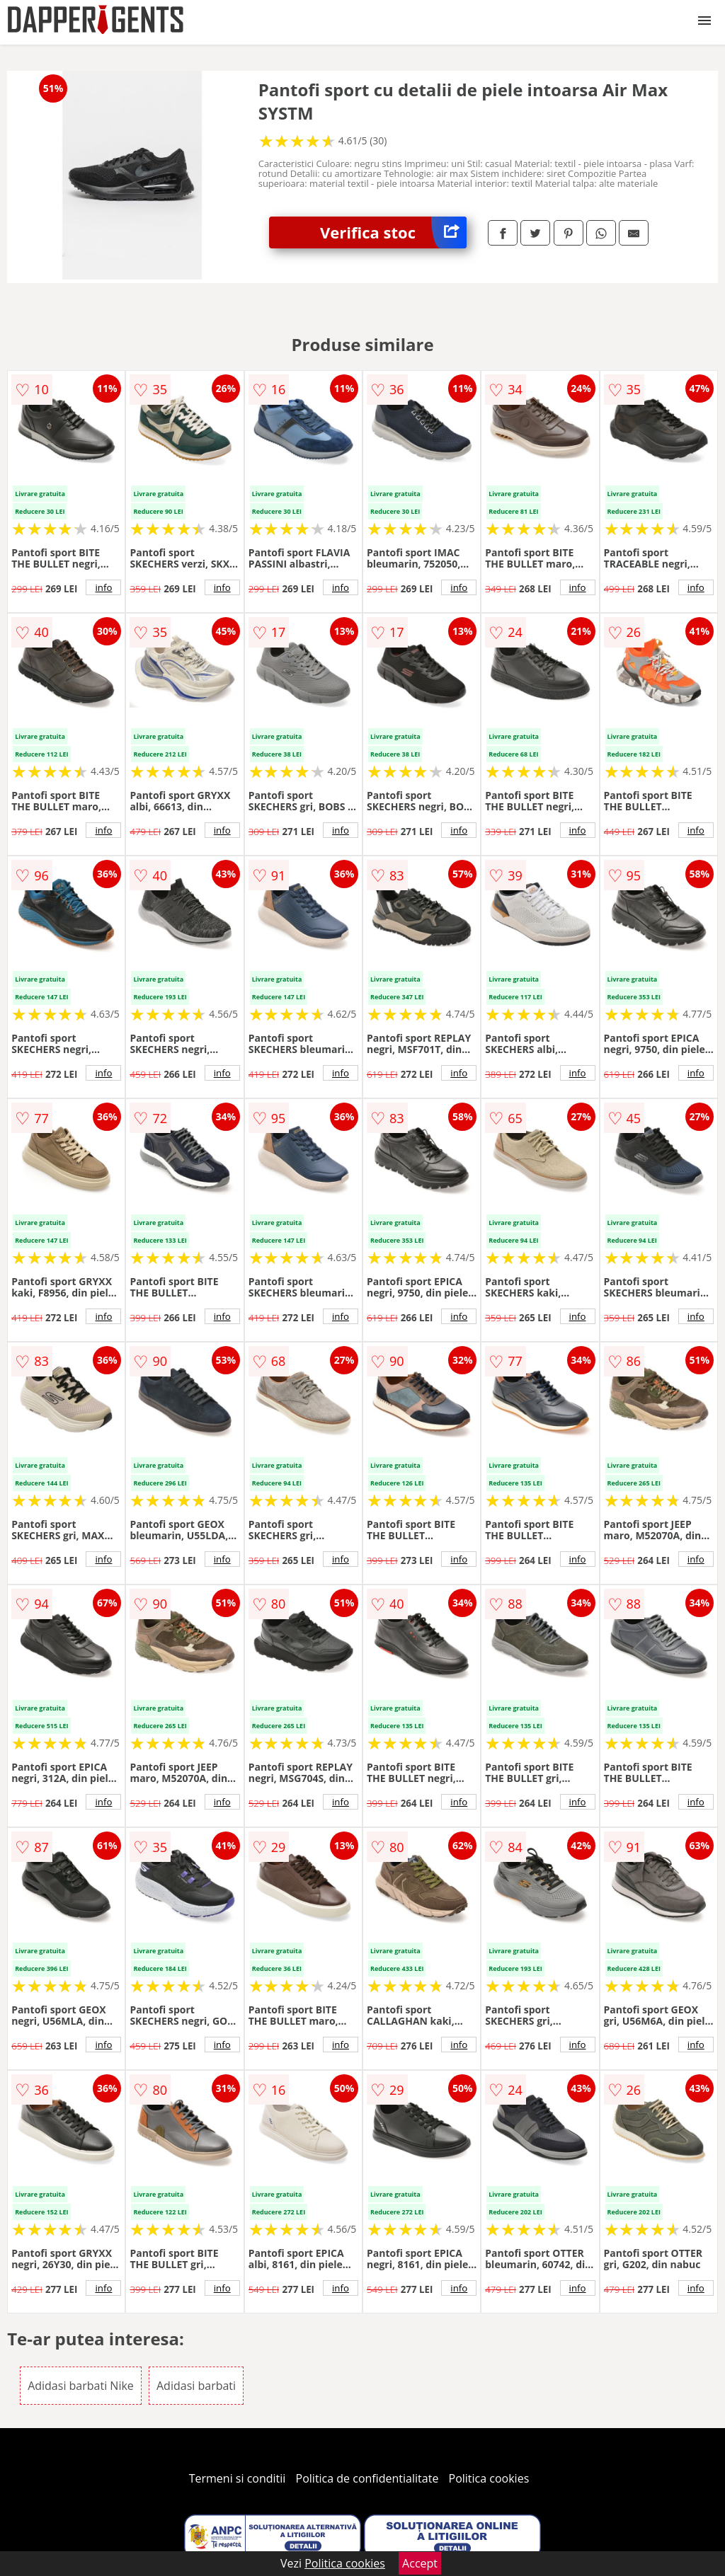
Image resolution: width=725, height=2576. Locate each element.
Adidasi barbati (196, 2385)
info (103, 587)
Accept (420, 2563)
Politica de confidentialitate (367, 2478)
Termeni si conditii (237, 2478)
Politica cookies (489, 2478)
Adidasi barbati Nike (81, 2385)
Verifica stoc (393, 232)
